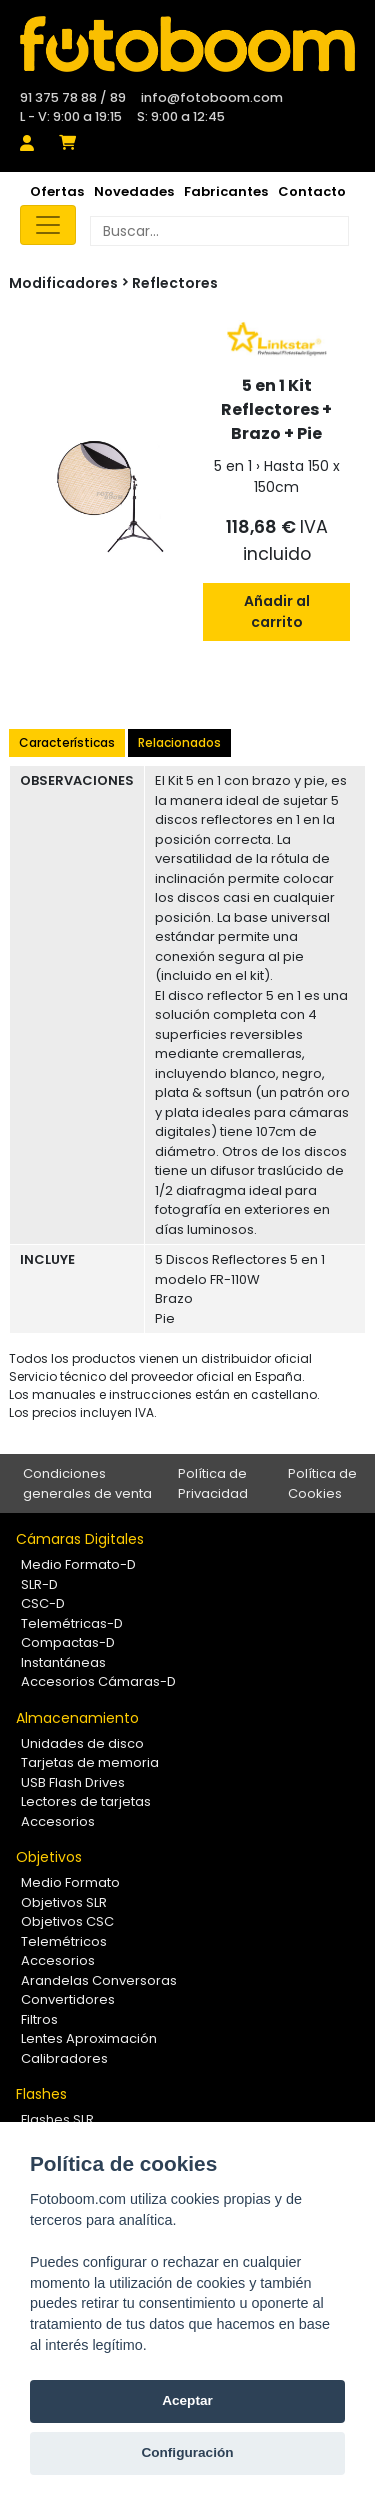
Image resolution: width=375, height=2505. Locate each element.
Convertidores (68, 1999)
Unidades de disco (82, 1743)
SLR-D (39, 1584)
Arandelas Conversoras (99, 1980)
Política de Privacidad (213, 1483)
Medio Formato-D (78, 1564)
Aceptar (187, 2400)
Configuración (187, 2452)
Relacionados (179, 742)
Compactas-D (68, 1642)
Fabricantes (226, 191)
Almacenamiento (77, 1718)
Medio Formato (70, 1882)
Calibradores (64, 2058)
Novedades (134, 191)
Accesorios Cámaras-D (98, 1681)
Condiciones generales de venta (87, 1483)
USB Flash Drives (73, 1782)
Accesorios (58, 1821)
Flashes (41, 2094)
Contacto (312, 191)
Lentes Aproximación (89, 2038)
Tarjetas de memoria (90, 1762)
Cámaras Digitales (80, 1539)
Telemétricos (64, 1941)
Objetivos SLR (64, 1902)
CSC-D (43, 1603)
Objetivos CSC (67, 1921)
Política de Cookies (322, 1483)
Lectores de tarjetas (86, 1801)
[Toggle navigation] (48, 225)
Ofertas (57, 191)
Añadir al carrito (277, 611)
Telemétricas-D (72, 1623)
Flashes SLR (57, 2119)
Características (67, 742)
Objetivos (49, 1857)
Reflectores (175, 283)
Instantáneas (63, 1662)
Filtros (39, 2019)
